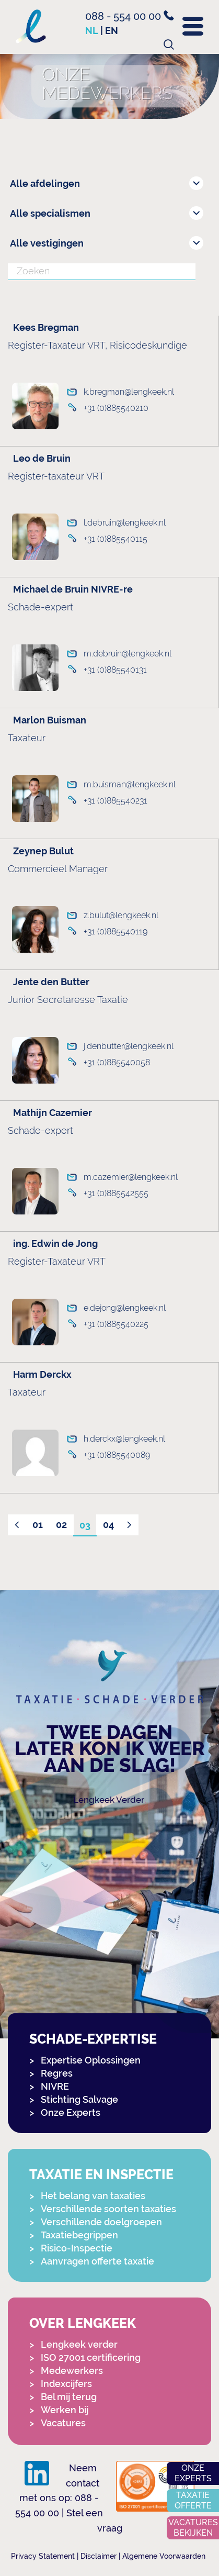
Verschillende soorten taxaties (108, 2208)
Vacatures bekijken (193, 2527)
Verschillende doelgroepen (101, 2221)
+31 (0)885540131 (115, 670)
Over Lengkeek (82, 2323)
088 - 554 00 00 (129, 16)
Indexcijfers (66, 2383)
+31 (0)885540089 (117, 1455)
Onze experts (193, 2473)
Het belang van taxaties (93, 2195)
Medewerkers (72, 2370)
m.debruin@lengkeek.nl (127, 654)
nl (91, 30)
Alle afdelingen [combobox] (45, 183)
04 (108, 1524)
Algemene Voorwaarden (163, 2556)
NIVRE (55, 2086)
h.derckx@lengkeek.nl (124, 1439)
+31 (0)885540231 (115, 801)
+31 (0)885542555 (116, 1193)
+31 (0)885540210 (116, 408)
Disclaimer (98, 2556)
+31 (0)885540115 (115, 539)
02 (61, 1524)
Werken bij (64, 2409)
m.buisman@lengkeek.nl (130, 784)
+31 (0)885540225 (116, 1324)
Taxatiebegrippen (79, 2234)
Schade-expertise (93, 2039)
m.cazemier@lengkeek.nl (131, 1177)
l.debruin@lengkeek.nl (125, 523)
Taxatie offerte (193, 2500)
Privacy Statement (43, 2556)
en (111, 30)
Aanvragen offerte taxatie (97, 2261)
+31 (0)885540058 (117, 1062)
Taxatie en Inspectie (101, 2174)
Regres (57, 2073)
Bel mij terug (69, 2396)
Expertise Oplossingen (91, 2060)
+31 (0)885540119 (115, 931)
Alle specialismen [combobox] (50, 213)
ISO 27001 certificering (91, 2357)
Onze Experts (70, 2112)
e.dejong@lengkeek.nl (125, 1308)
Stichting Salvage (79, 2099)
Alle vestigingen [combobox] (47, 243)
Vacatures (63, 2422)
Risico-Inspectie (76, 2248)
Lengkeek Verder (108, 1799)
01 (37, 1524)
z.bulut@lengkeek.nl (121, 915)
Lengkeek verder (79, 2344)
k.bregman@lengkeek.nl (129, 392)
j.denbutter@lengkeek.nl (129, 1046)
